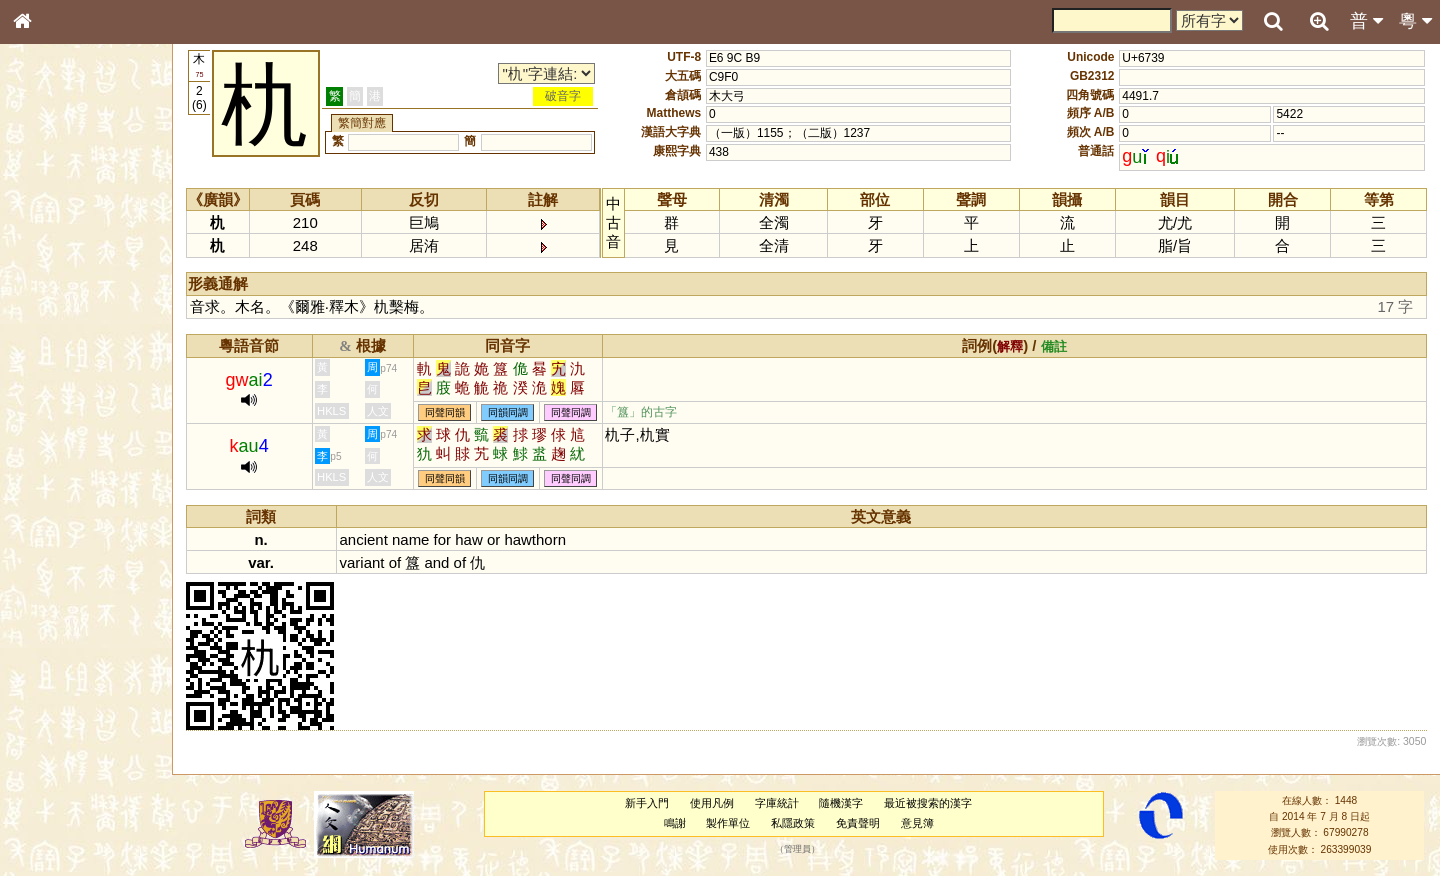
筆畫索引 (49, 287)
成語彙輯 (49, 666)
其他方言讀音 (61, 574)
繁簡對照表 (55, 685)
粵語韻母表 (55, 437)
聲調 (95, 536)
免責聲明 (858, 823)
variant (362, 562)
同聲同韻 (445, 412)
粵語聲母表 (55, 417)
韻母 (68, 536)
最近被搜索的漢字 (928, 803)
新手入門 (647, 803)
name (410, 539)
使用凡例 (712, 803)
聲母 (40, 536)
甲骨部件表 (55, 306)
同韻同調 (508, 412)
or (493, 539)
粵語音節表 (55, 398)
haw (468, 539)
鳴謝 (675, 823)
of (395, 562)
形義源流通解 (61, 345)
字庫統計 (777, 803)
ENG (88, 220)
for (442, 539)
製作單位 (728, 823)
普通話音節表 (61, 555)
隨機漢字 (841, 803)
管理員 (797, 849)
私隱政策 (793, 823)
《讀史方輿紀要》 (73, 647)
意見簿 (917, 823)
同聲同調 (571, 412)
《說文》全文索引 (73, 628)
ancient (364, 539)
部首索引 (49, 268)
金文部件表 (55, 326)
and (436, 562)
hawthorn (535, 539)
